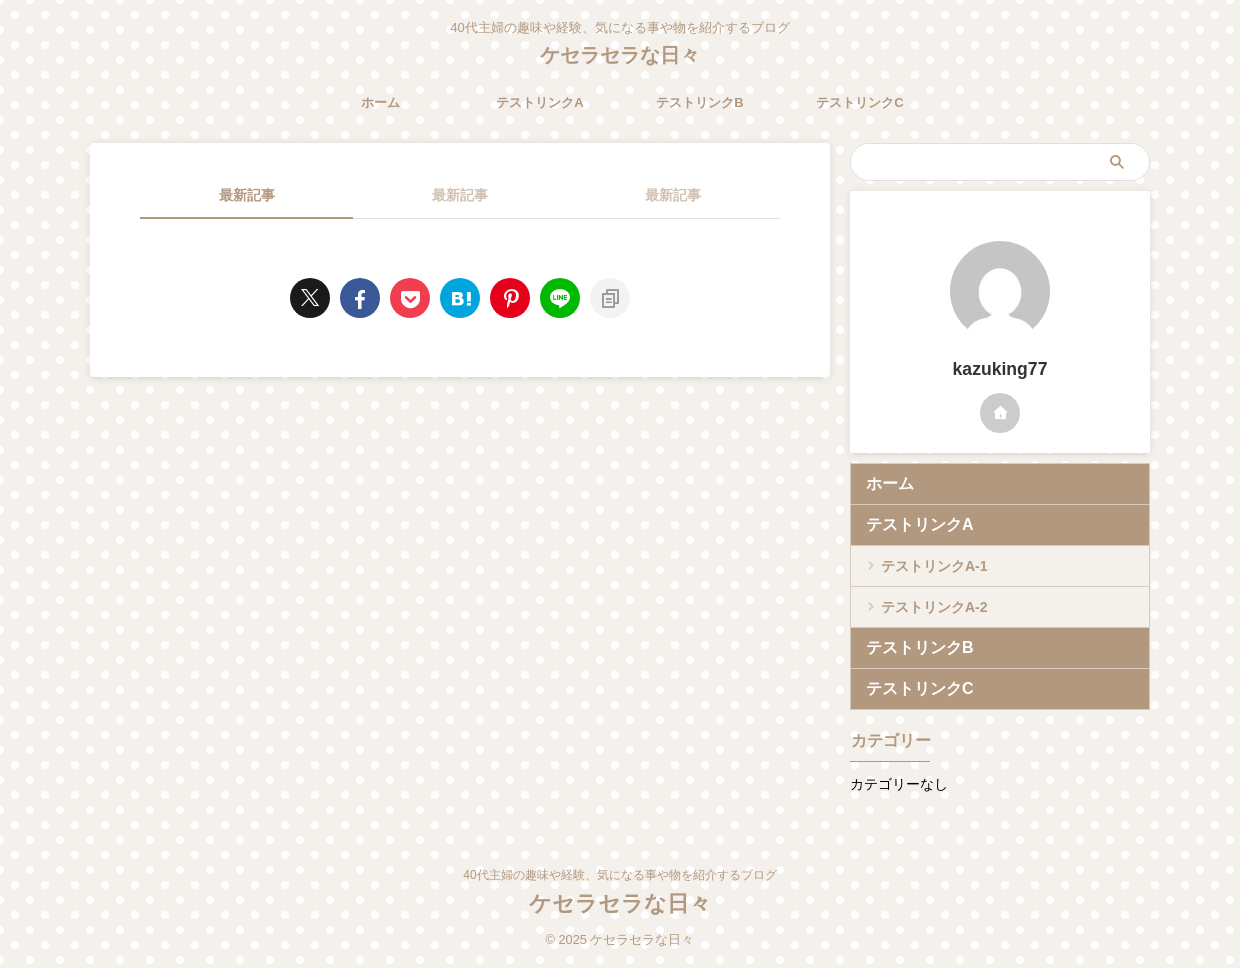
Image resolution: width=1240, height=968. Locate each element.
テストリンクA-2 (934, 607)
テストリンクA (539, 102)
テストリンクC (859, 102)
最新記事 (247, 195)
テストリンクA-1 (934, 566)
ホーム (380, 102)
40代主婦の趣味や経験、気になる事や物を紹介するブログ (619, 875)
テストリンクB (699, 102)
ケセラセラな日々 (620, 55)
